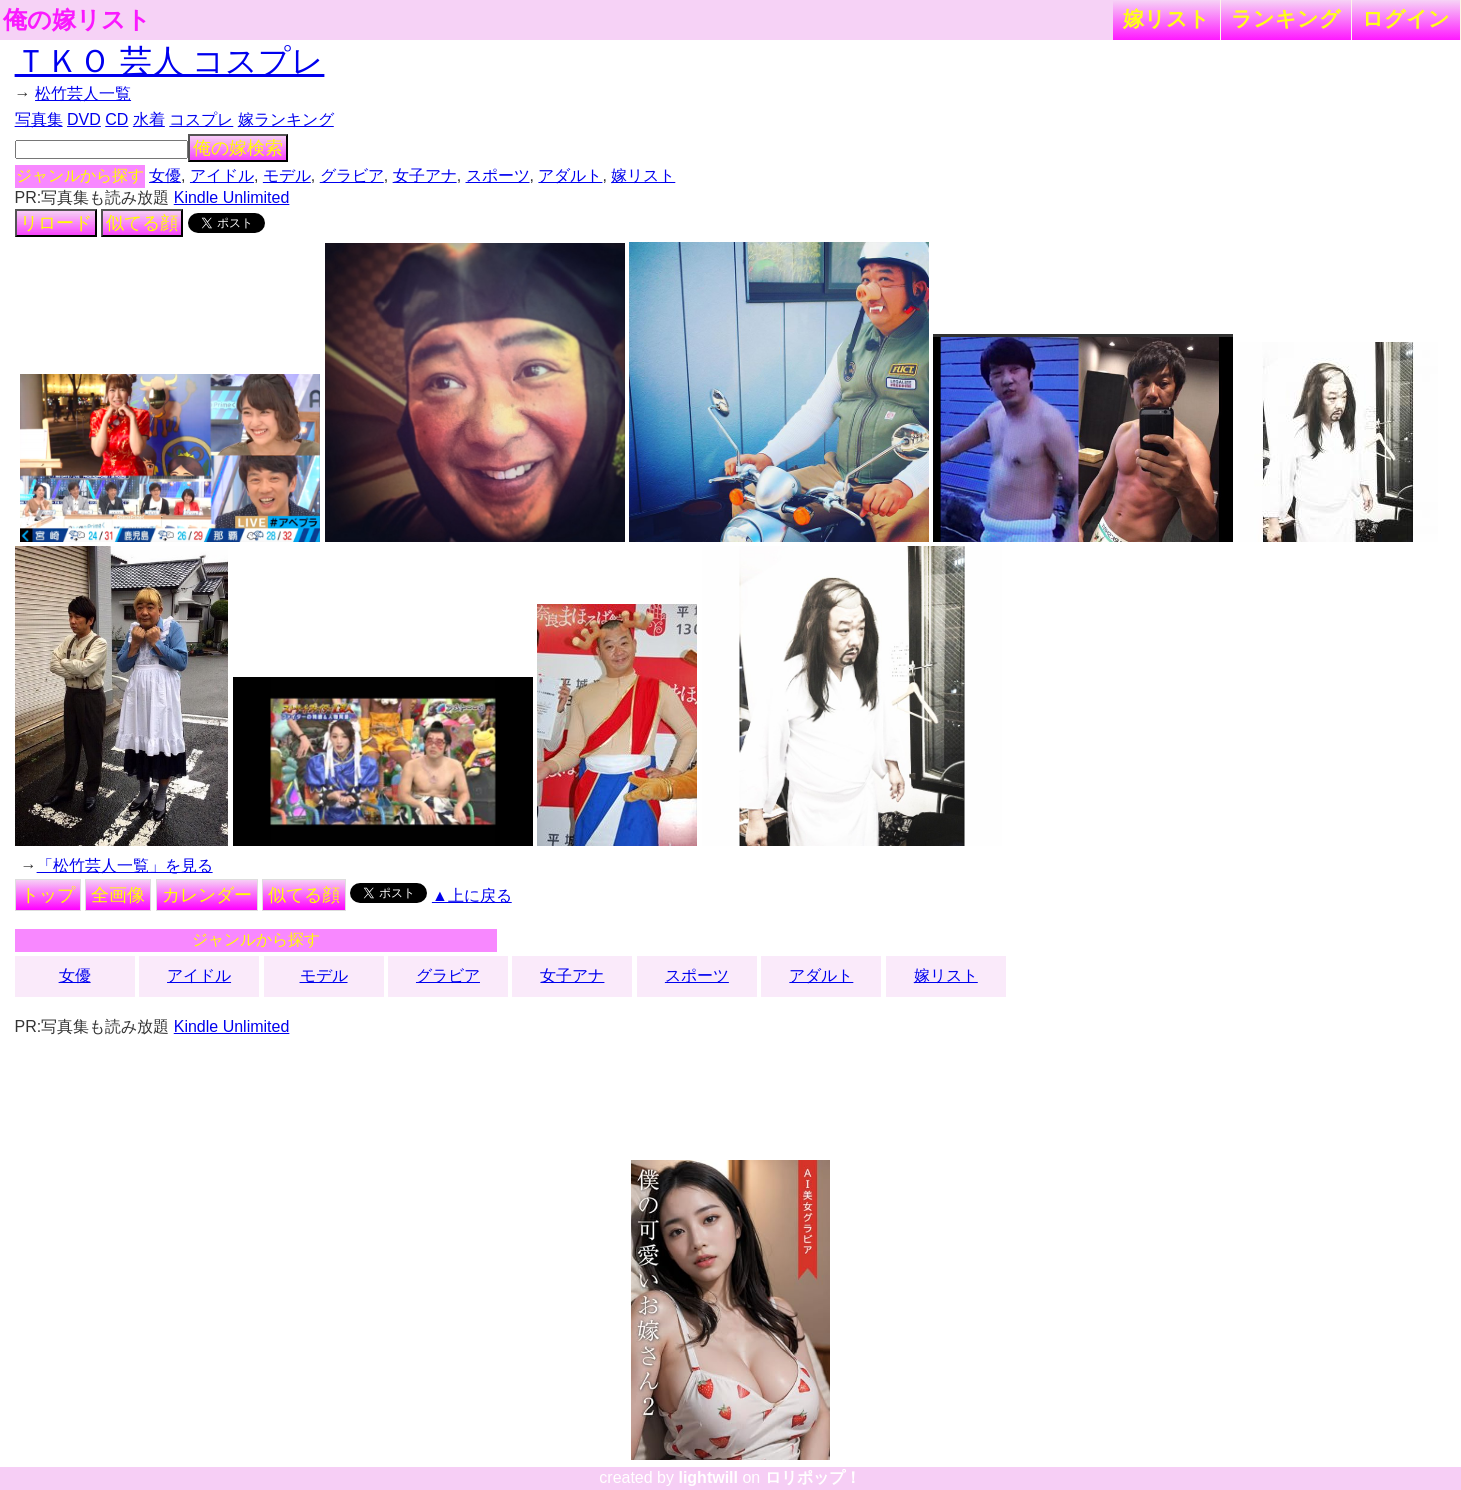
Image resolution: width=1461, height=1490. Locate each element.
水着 (149, 119)
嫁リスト (1166, 18)
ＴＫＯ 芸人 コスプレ (170, 61)
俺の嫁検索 (238, 148)
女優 (165, 175)
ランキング (1286, 18)
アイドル (222, 175)
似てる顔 (142, 223)
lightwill (708, 1477)
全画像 (118, 895)
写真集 (39, 119)
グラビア (352, 175)
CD (116, 119)
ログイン (1406, 18)
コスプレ (201, 119)
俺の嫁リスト (77, 20)
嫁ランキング (286, 119)
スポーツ (498, 175)
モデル (287, 175)
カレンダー (207, 895)
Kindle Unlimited (232, 197)
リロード (56, 223)
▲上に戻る (472, 895)
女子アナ (425, 175)
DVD (84, 119)
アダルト (570, 175)
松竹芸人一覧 (83, 93)
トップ (48, 895)
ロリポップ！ (813, 1477)
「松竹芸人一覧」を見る (125, 865)
